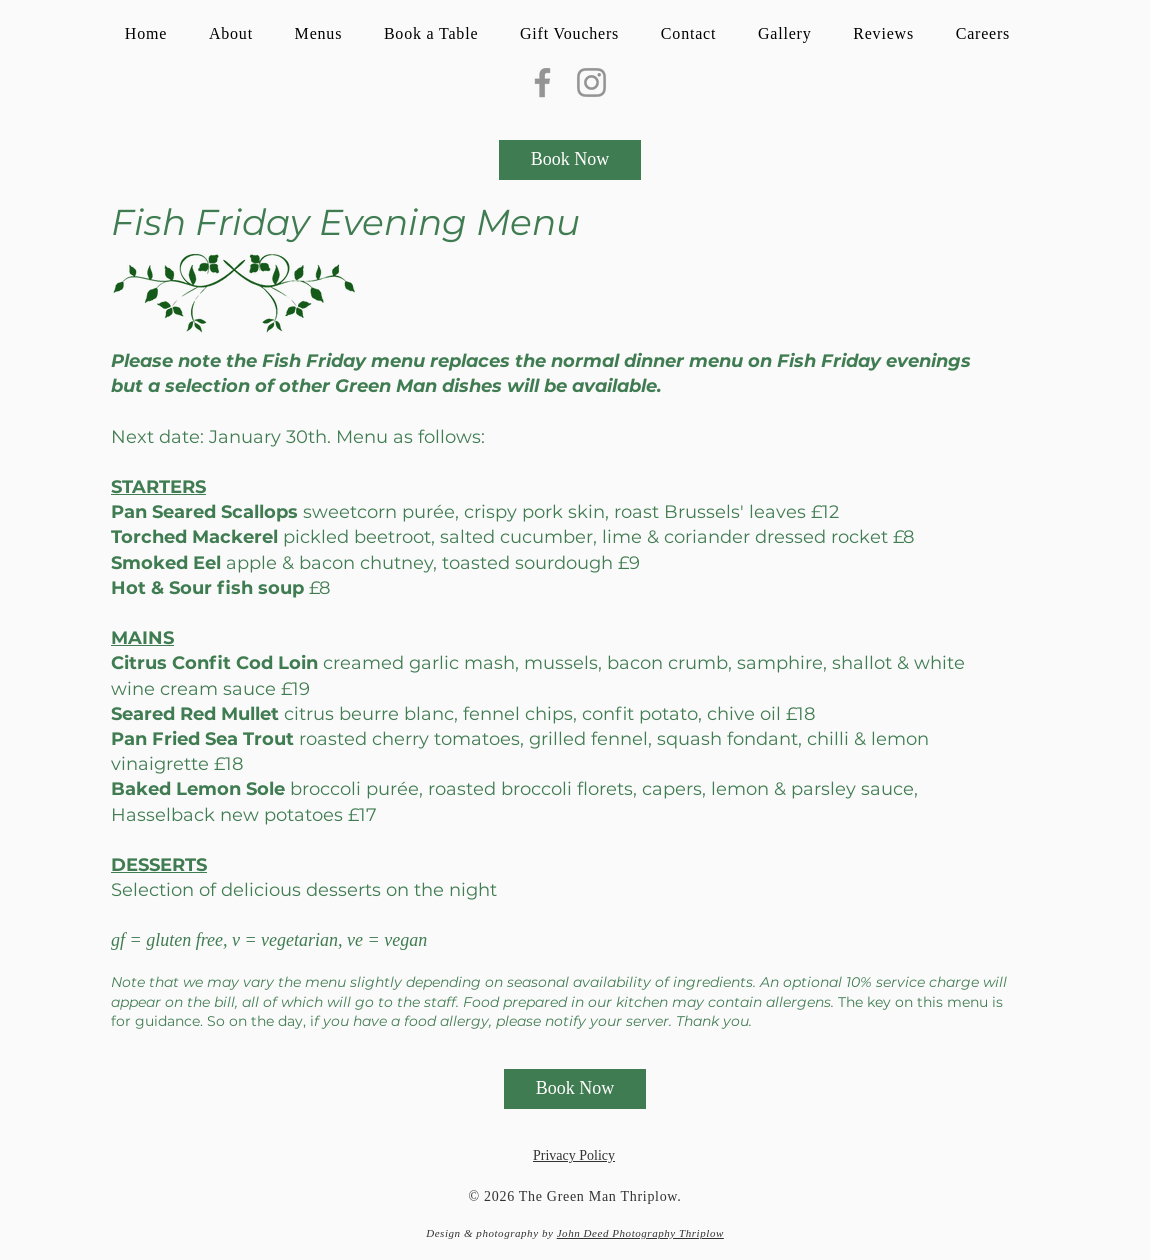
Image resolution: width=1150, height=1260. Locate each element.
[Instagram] (591, 82)
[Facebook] (542, 82)
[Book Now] (570, 160)
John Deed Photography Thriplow (640, 1233)
